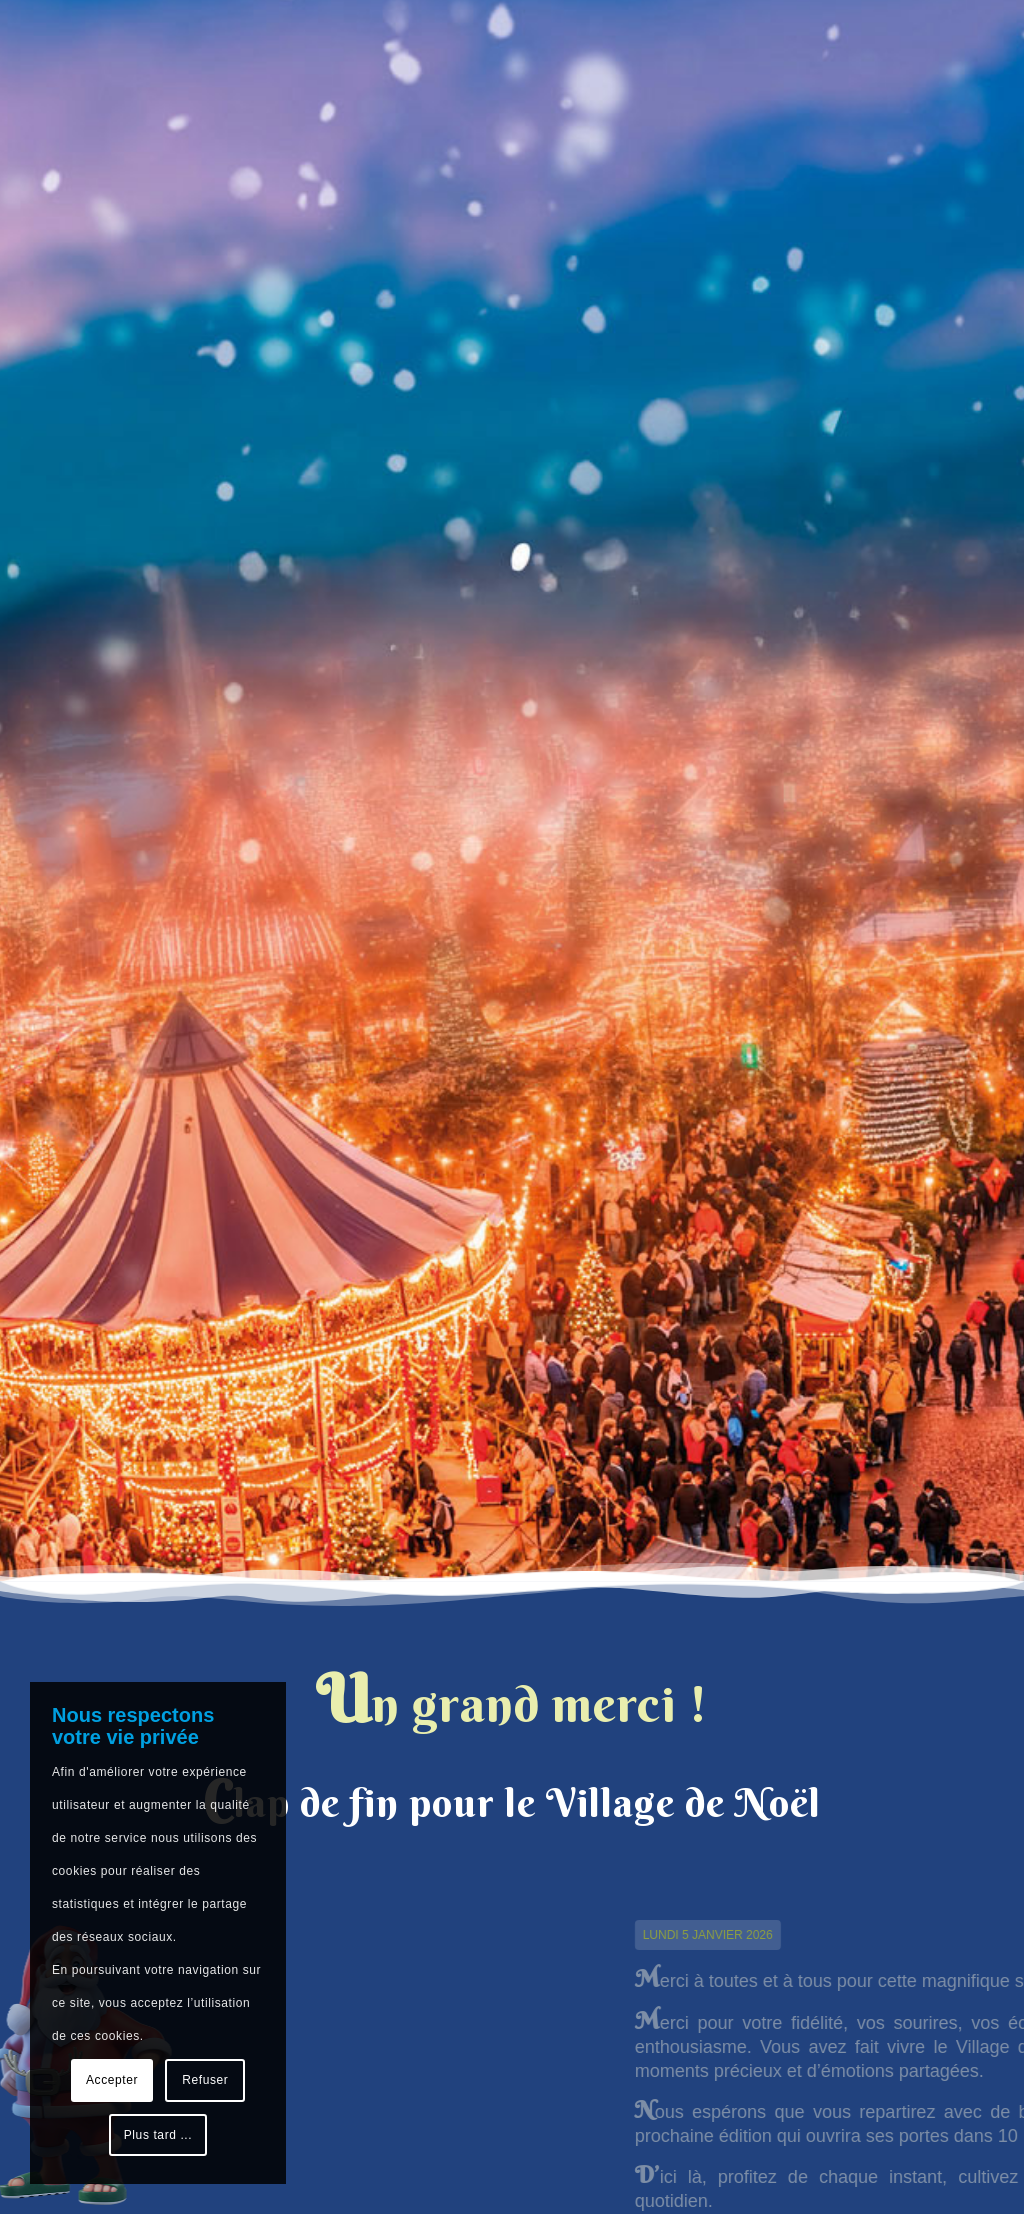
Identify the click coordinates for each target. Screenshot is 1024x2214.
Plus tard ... (158, 2135)
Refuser (205, 2080)
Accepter (112, 2080)
